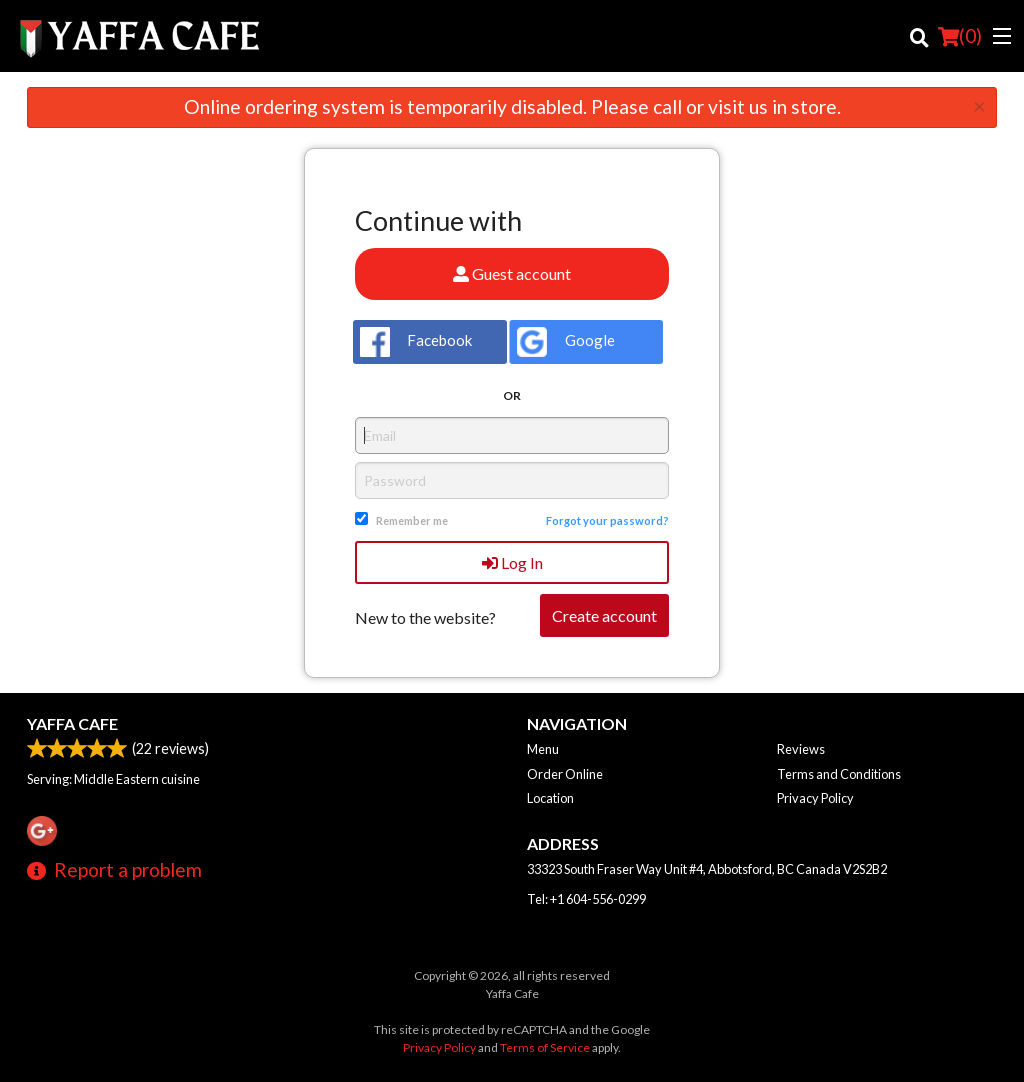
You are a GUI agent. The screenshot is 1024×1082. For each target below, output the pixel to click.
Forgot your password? (607, 520)
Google (566, 342)
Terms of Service (545, 1047)
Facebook (416, 342)
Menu (543, 749)
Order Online (565, 774)
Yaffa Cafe (72, 723)
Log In (512, 562)
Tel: (586, 899)
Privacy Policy (815, 798)
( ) (960, 36)
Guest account (512, 273)
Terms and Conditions (839, 774)
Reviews (801, 749)
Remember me (412, 520)
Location (550, 798)
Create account (604, 615)
